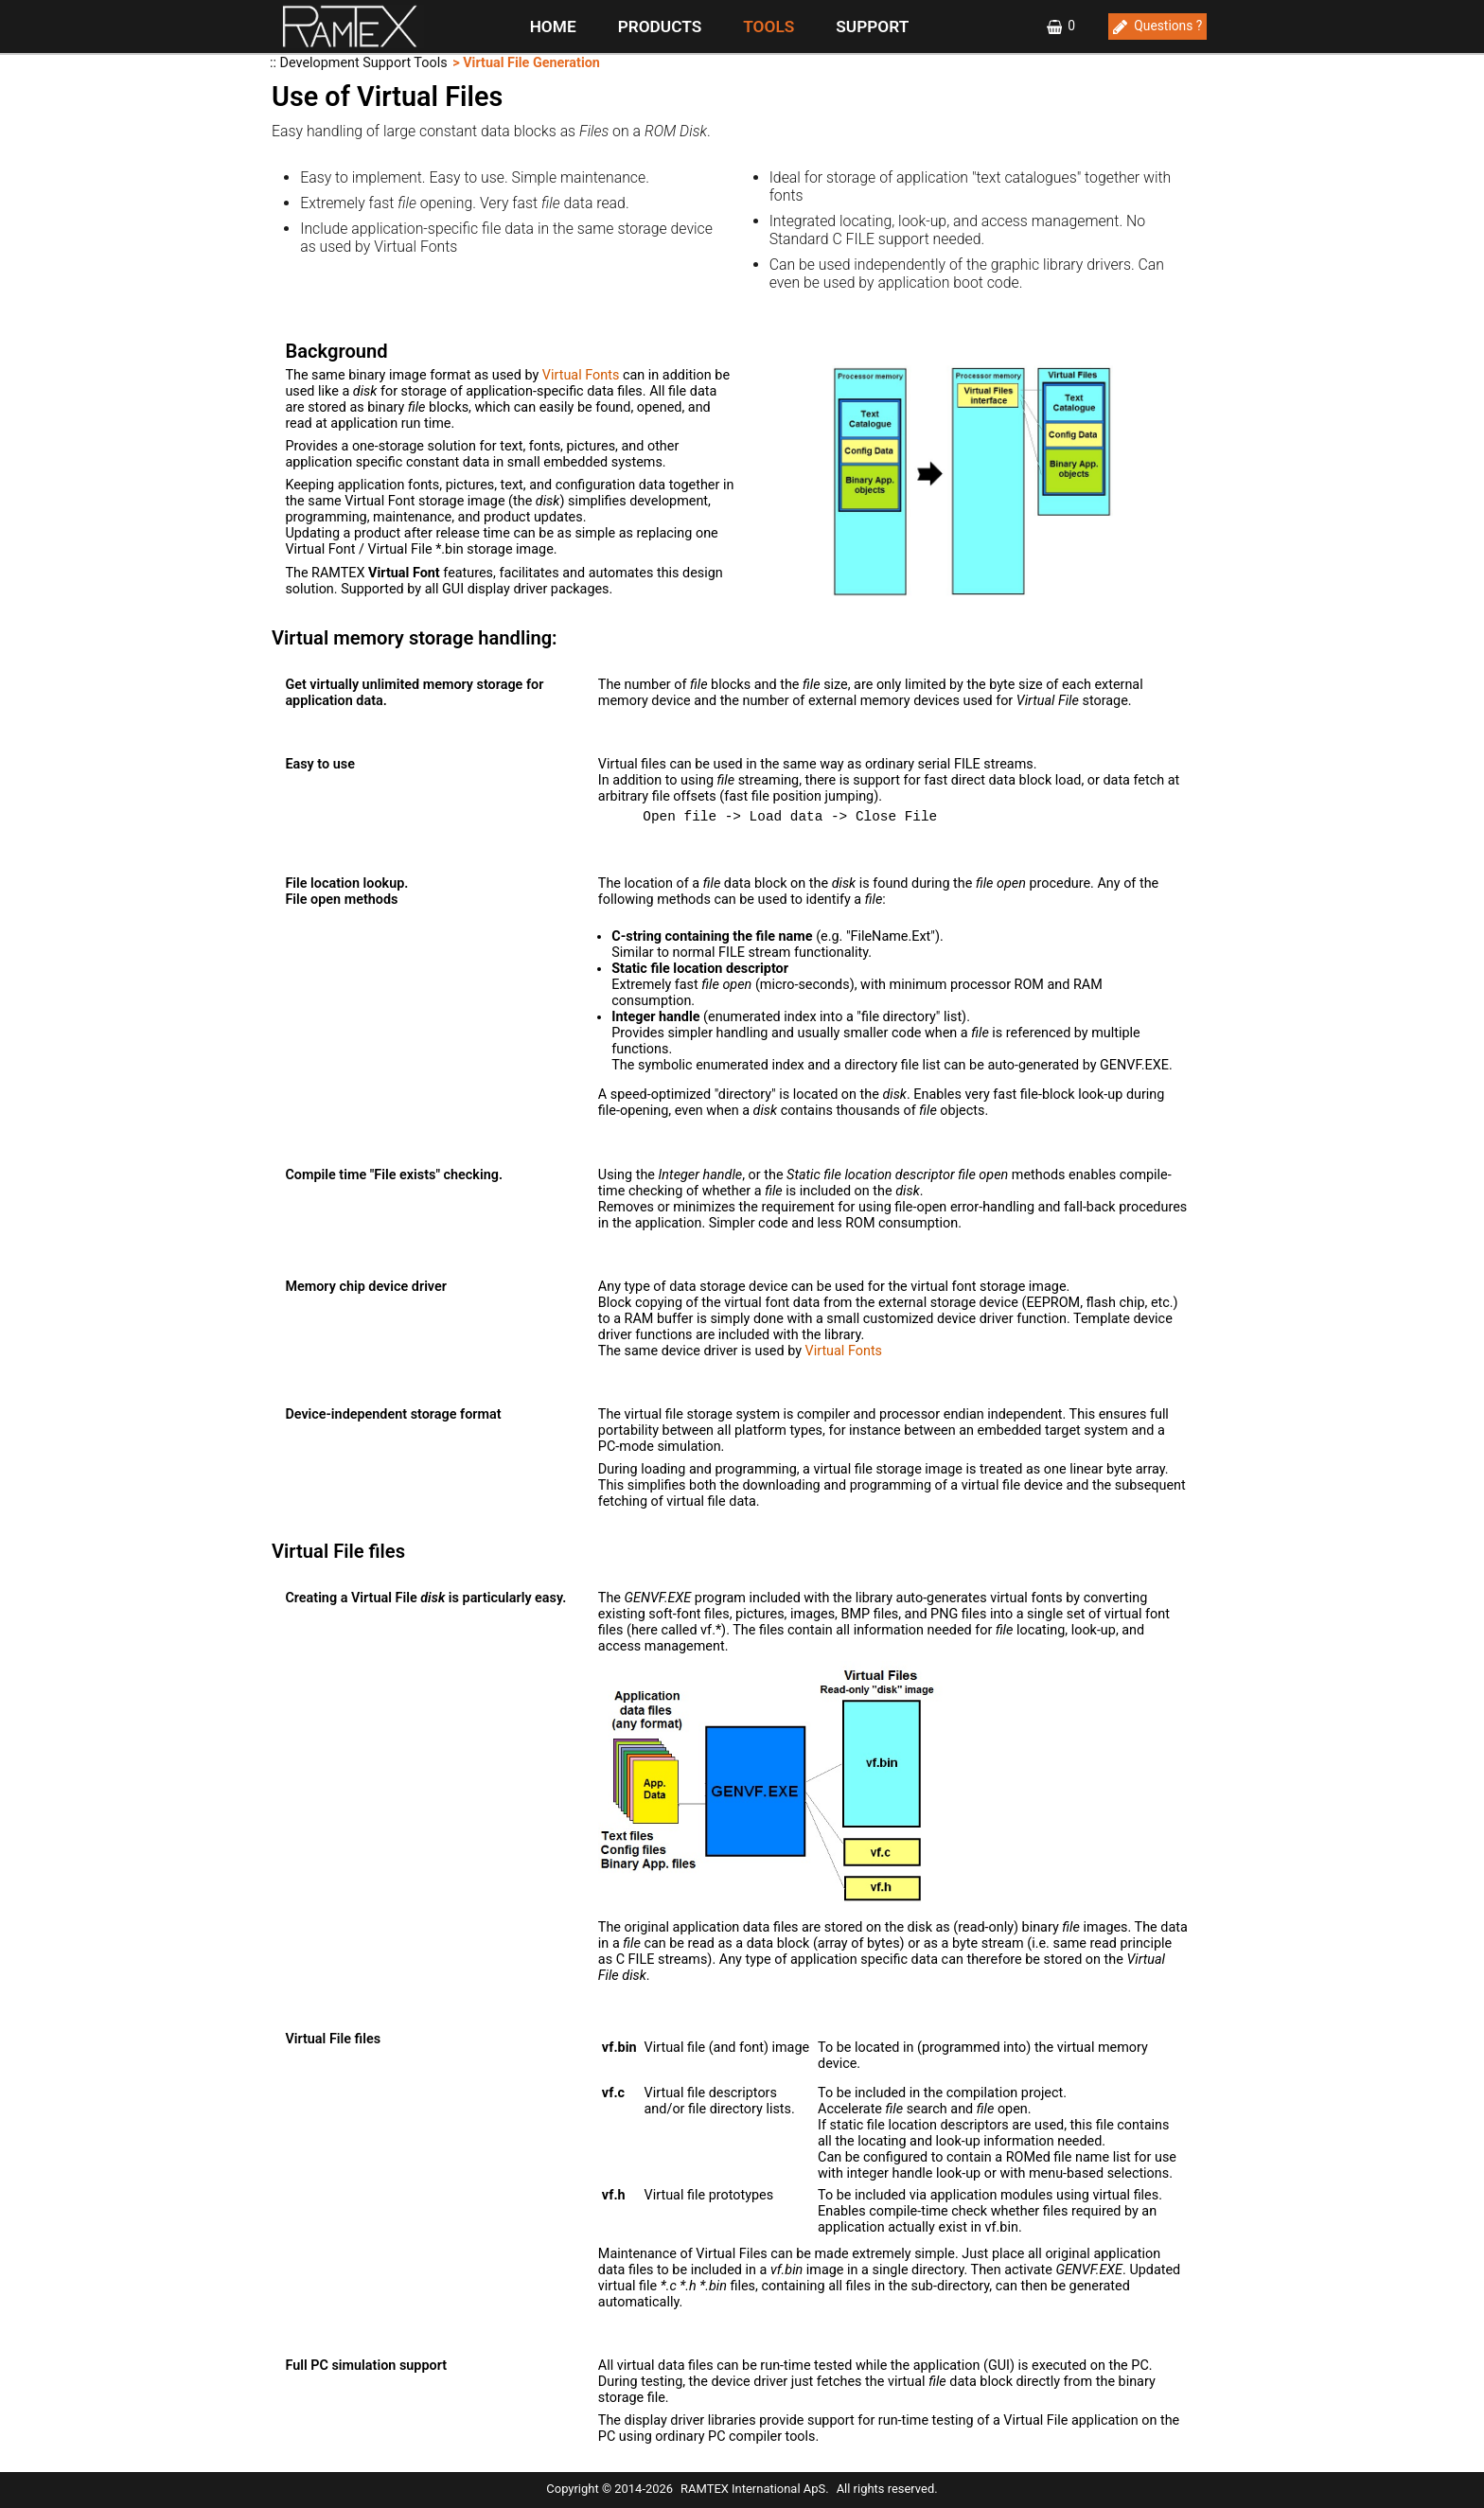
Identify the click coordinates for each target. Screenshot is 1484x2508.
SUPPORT (872, 26)
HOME (553, 26)
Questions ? (1168, 25)
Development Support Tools (364, 63)
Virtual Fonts (581, 375)
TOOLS (768, 26)
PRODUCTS (660, 26)
